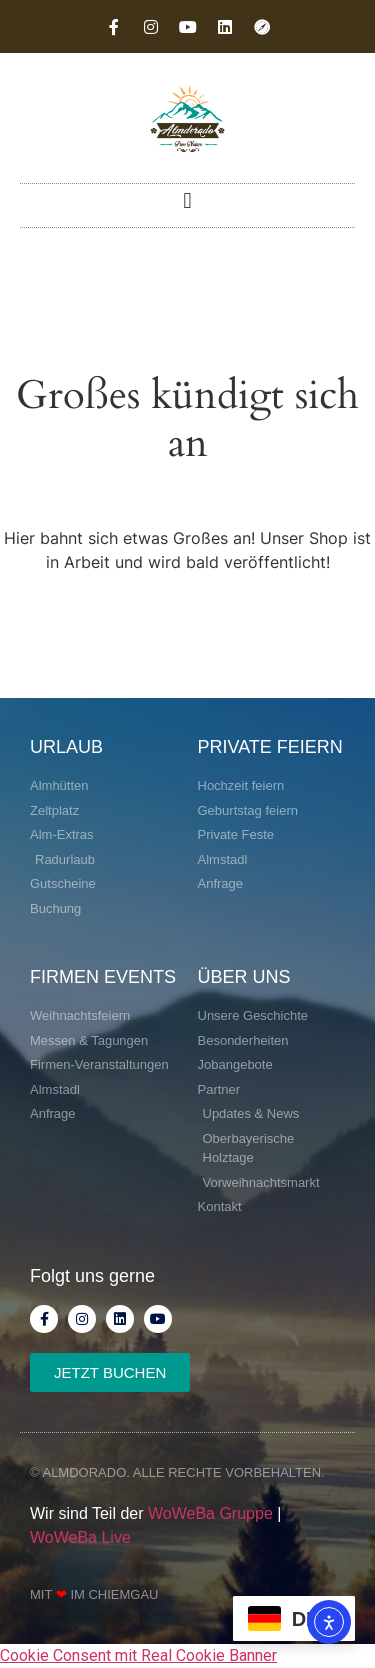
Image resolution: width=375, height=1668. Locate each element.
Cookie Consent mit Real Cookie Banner (138, 1655)
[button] (187, 200)
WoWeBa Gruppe (210, 1513)
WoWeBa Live (80, 1537)
